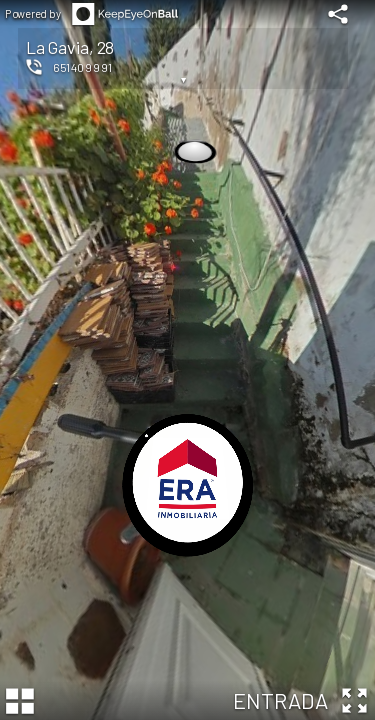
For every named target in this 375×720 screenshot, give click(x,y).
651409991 (82, 67)
